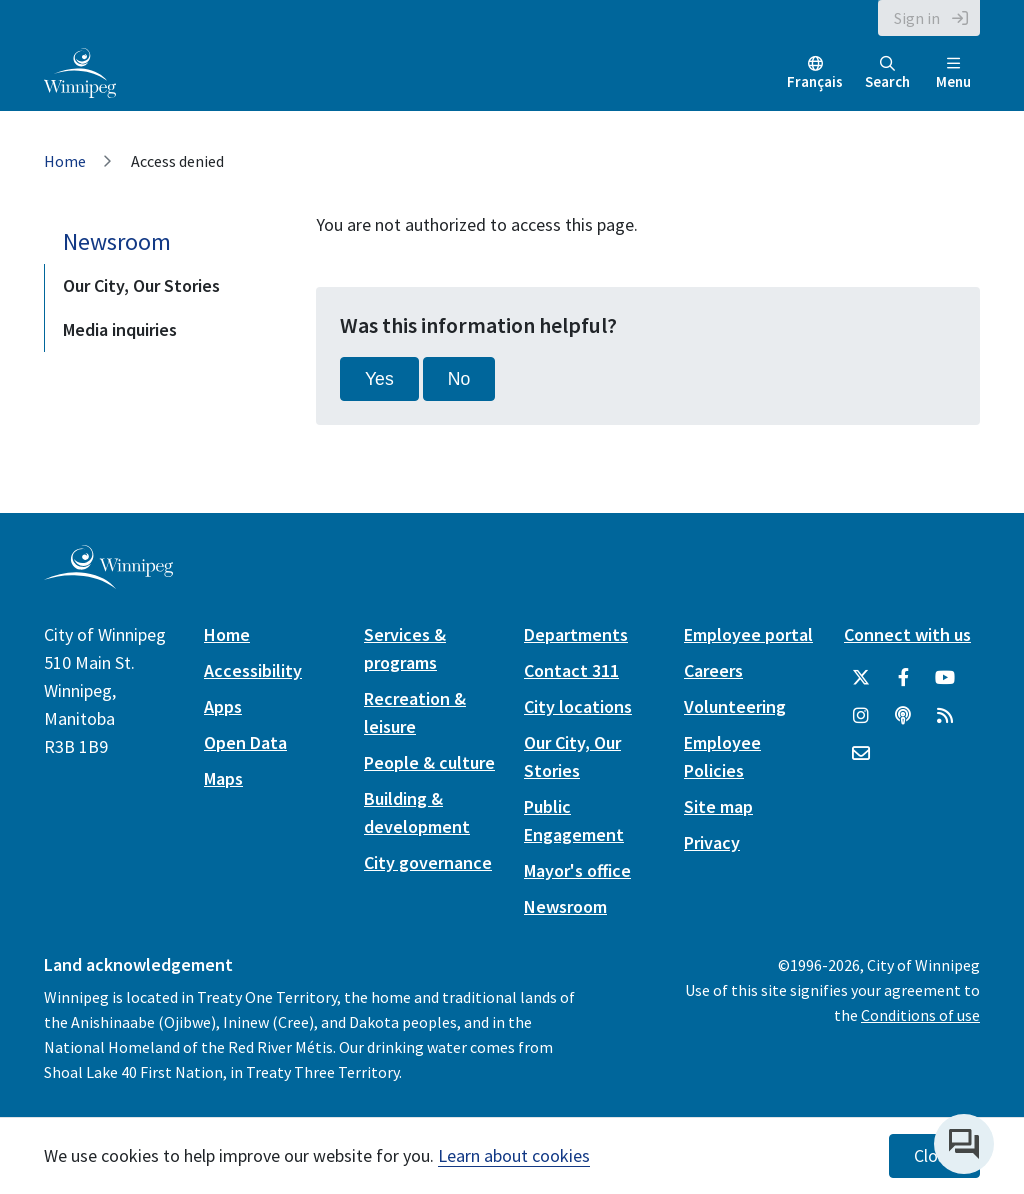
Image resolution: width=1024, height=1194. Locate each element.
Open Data (245, 742)
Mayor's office (577, 870)
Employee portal (748, 634)
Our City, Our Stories (141, 285)
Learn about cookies (514, 1155)
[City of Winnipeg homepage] (108, 580)
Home (65, 161)
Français (815, 81)
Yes (379, 379)
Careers (713, 670)
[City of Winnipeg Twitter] (861, 678)
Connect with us (907, 634)
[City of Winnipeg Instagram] (861, 716)
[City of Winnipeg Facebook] (903, 678)
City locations (578, 706)
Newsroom (117, 241)
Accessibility (253, 670)
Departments (576, 634)
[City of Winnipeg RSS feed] (945, 716)
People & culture (429, 762)
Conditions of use (920, 1015)
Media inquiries (120, 329)
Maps (223, 778)
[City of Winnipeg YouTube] (945, 678)
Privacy (712, 842)
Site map (718, 806)
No (459, 379)
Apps (223, 706)
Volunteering (735, 706)
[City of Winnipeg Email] (861, 754)
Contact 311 (571, 670)
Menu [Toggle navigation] (953, 73)
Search (887, 73)
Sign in (917, 18)
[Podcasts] (903, 716)
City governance (428, 862)
